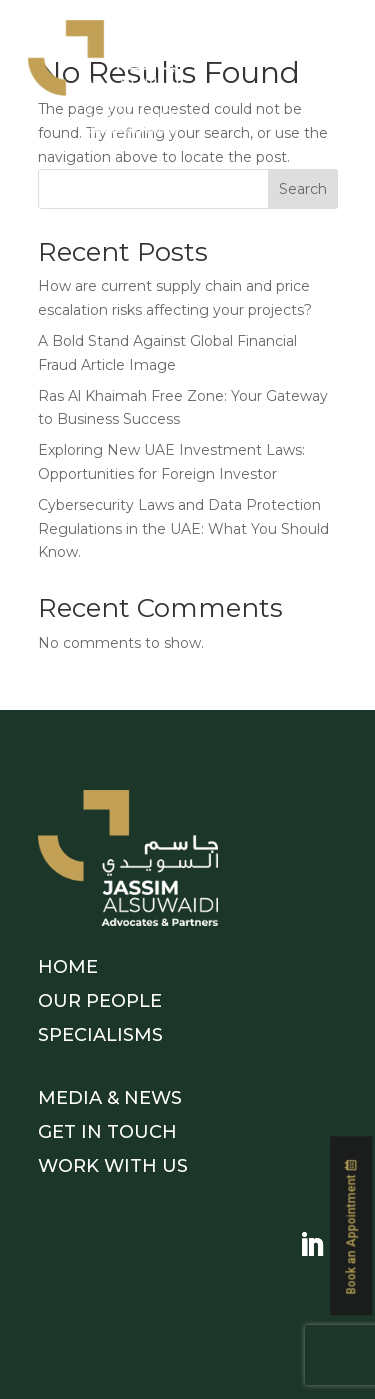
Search (303, 189)
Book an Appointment (351, 1218)
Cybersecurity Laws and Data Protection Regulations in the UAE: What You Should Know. (183, 529)
